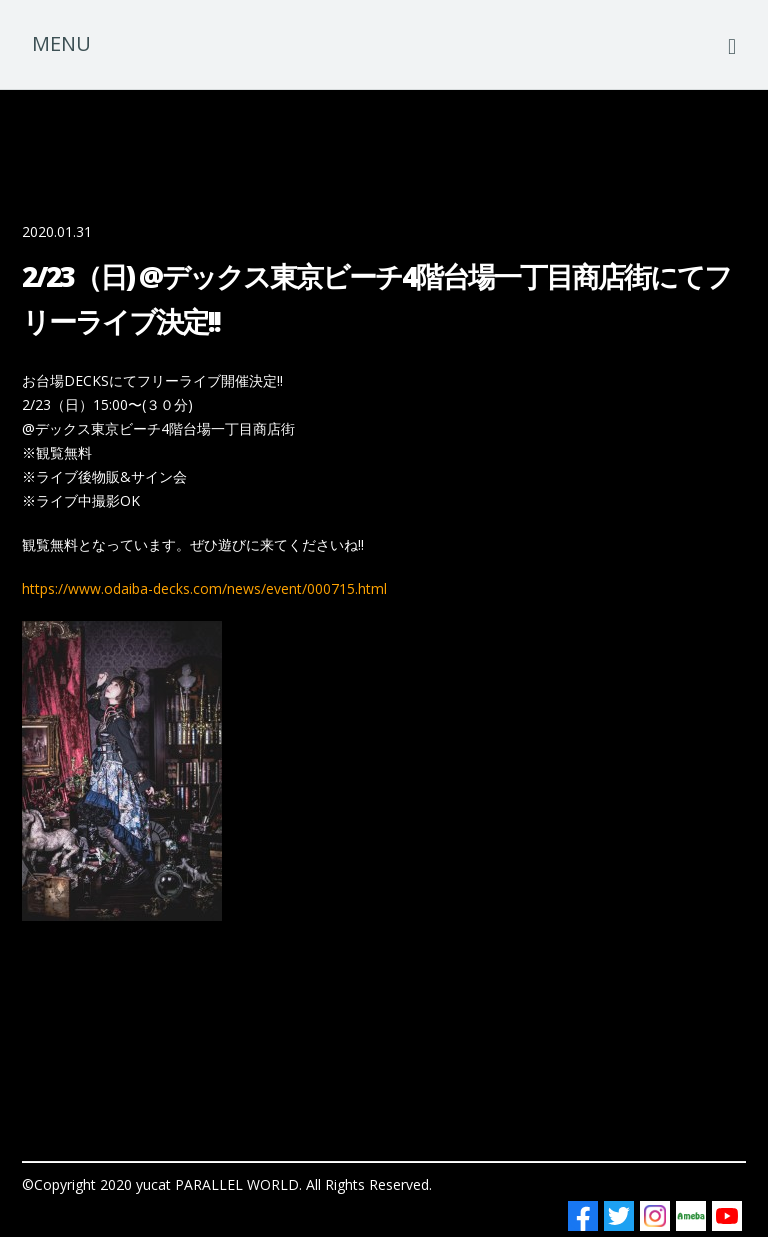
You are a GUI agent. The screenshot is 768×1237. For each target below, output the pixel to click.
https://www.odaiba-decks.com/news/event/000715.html (204, 588)
